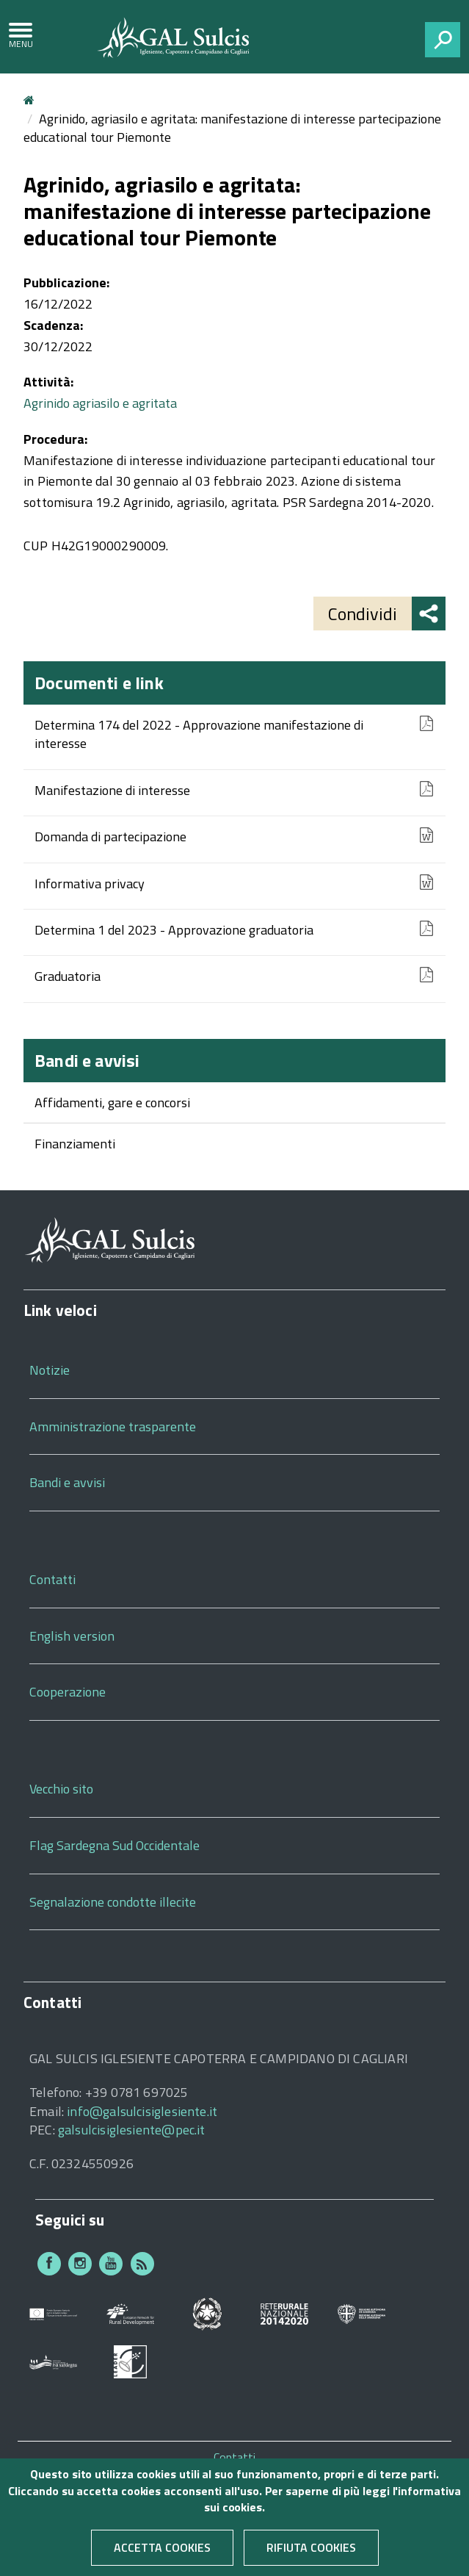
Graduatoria (67, 976)
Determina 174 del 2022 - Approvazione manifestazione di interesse (198, 734)
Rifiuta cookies (311, 2557)
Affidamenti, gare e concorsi (112, 1102)
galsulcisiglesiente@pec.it (132, 2130)
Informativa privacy (89, 883)
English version (71, 1636)
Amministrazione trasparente (112, 1426)
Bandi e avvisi (86, 1060)
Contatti (52, 1579)
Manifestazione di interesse (112, 790)
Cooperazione (67, 1692)
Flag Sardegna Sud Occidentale (114, 1845)
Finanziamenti (74, 1144)
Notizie (49, 1370)
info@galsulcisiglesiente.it (142, 2111)
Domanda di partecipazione (110, 836)
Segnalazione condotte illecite (112, 1902)
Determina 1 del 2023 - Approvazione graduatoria (173, 930)
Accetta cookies (162, 2557)
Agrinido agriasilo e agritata (100, 403)
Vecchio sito (61, 1789)
